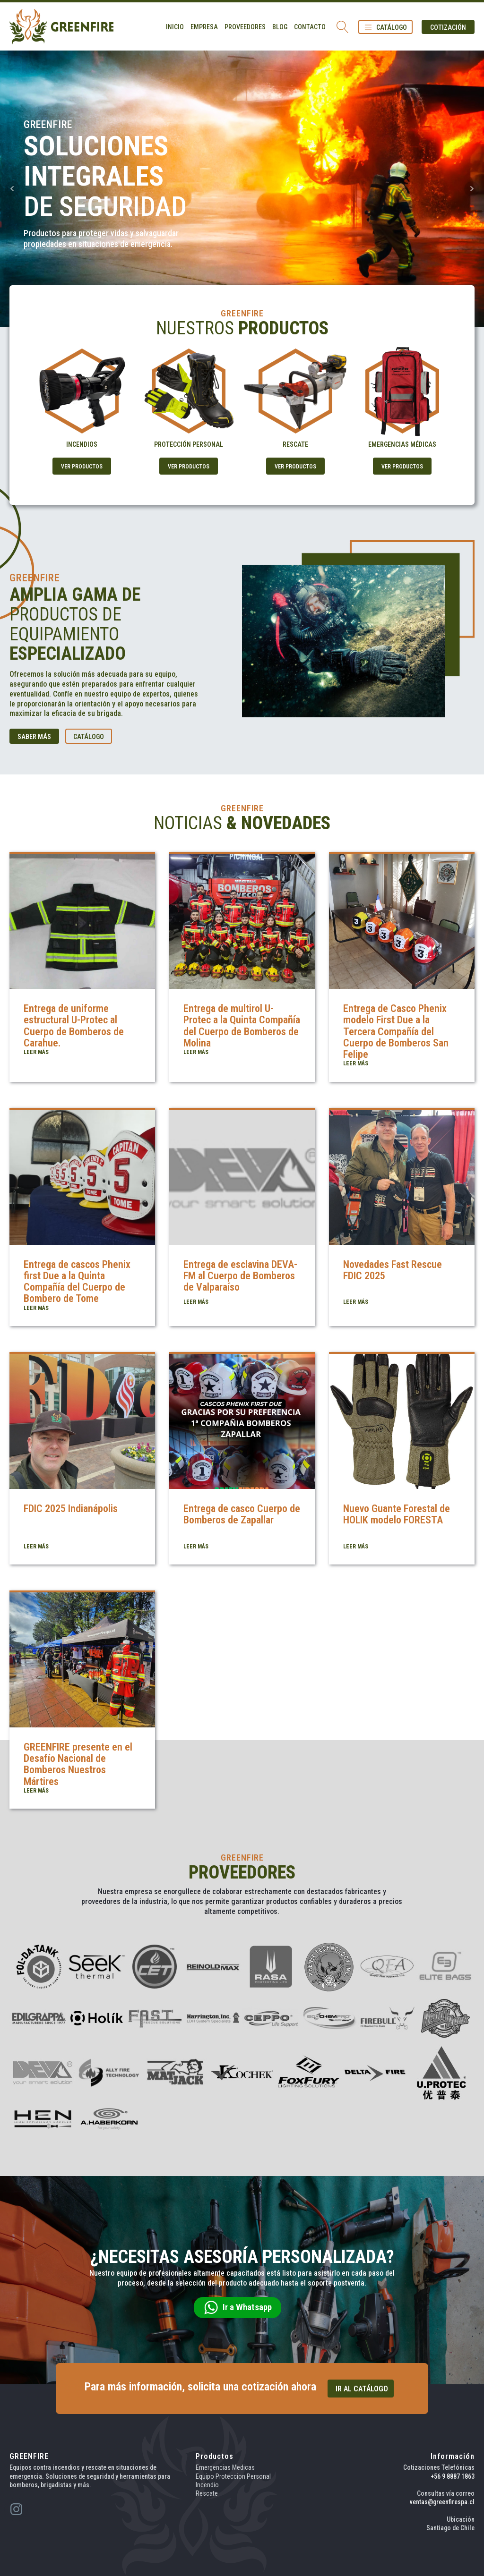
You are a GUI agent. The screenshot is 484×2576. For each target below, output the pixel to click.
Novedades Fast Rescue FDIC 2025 (392, 1270)
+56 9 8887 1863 (453, 2476)
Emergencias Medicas (225, 2467)
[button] (385, 27)
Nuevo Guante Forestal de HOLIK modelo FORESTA (396, 1514)
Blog (279, 27)
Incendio (207, 2485)
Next (471, 188)
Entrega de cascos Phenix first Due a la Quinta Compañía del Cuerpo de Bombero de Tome (77, 1281)
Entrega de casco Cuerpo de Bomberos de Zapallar (241, 1514)
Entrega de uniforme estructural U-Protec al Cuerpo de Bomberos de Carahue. (74, 1026)
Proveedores (245, 27)
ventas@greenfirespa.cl (442, 2502)
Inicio (175, 27)
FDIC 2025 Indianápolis (71, 1508)
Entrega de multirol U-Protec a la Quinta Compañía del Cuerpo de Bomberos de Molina (241, 1026)
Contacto (310, 27)
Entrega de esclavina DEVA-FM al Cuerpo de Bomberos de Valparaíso (240, 1275)
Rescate (207, 2493)
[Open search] (343, 27)
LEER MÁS (36, 1052)
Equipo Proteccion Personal (233, 2476)
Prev (12, 188)
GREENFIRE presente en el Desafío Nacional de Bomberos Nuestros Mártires (78, 1764)
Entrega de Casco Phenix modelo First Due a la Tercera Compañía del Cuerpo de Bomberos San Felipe (396, 1031)
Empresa (204, 27)
